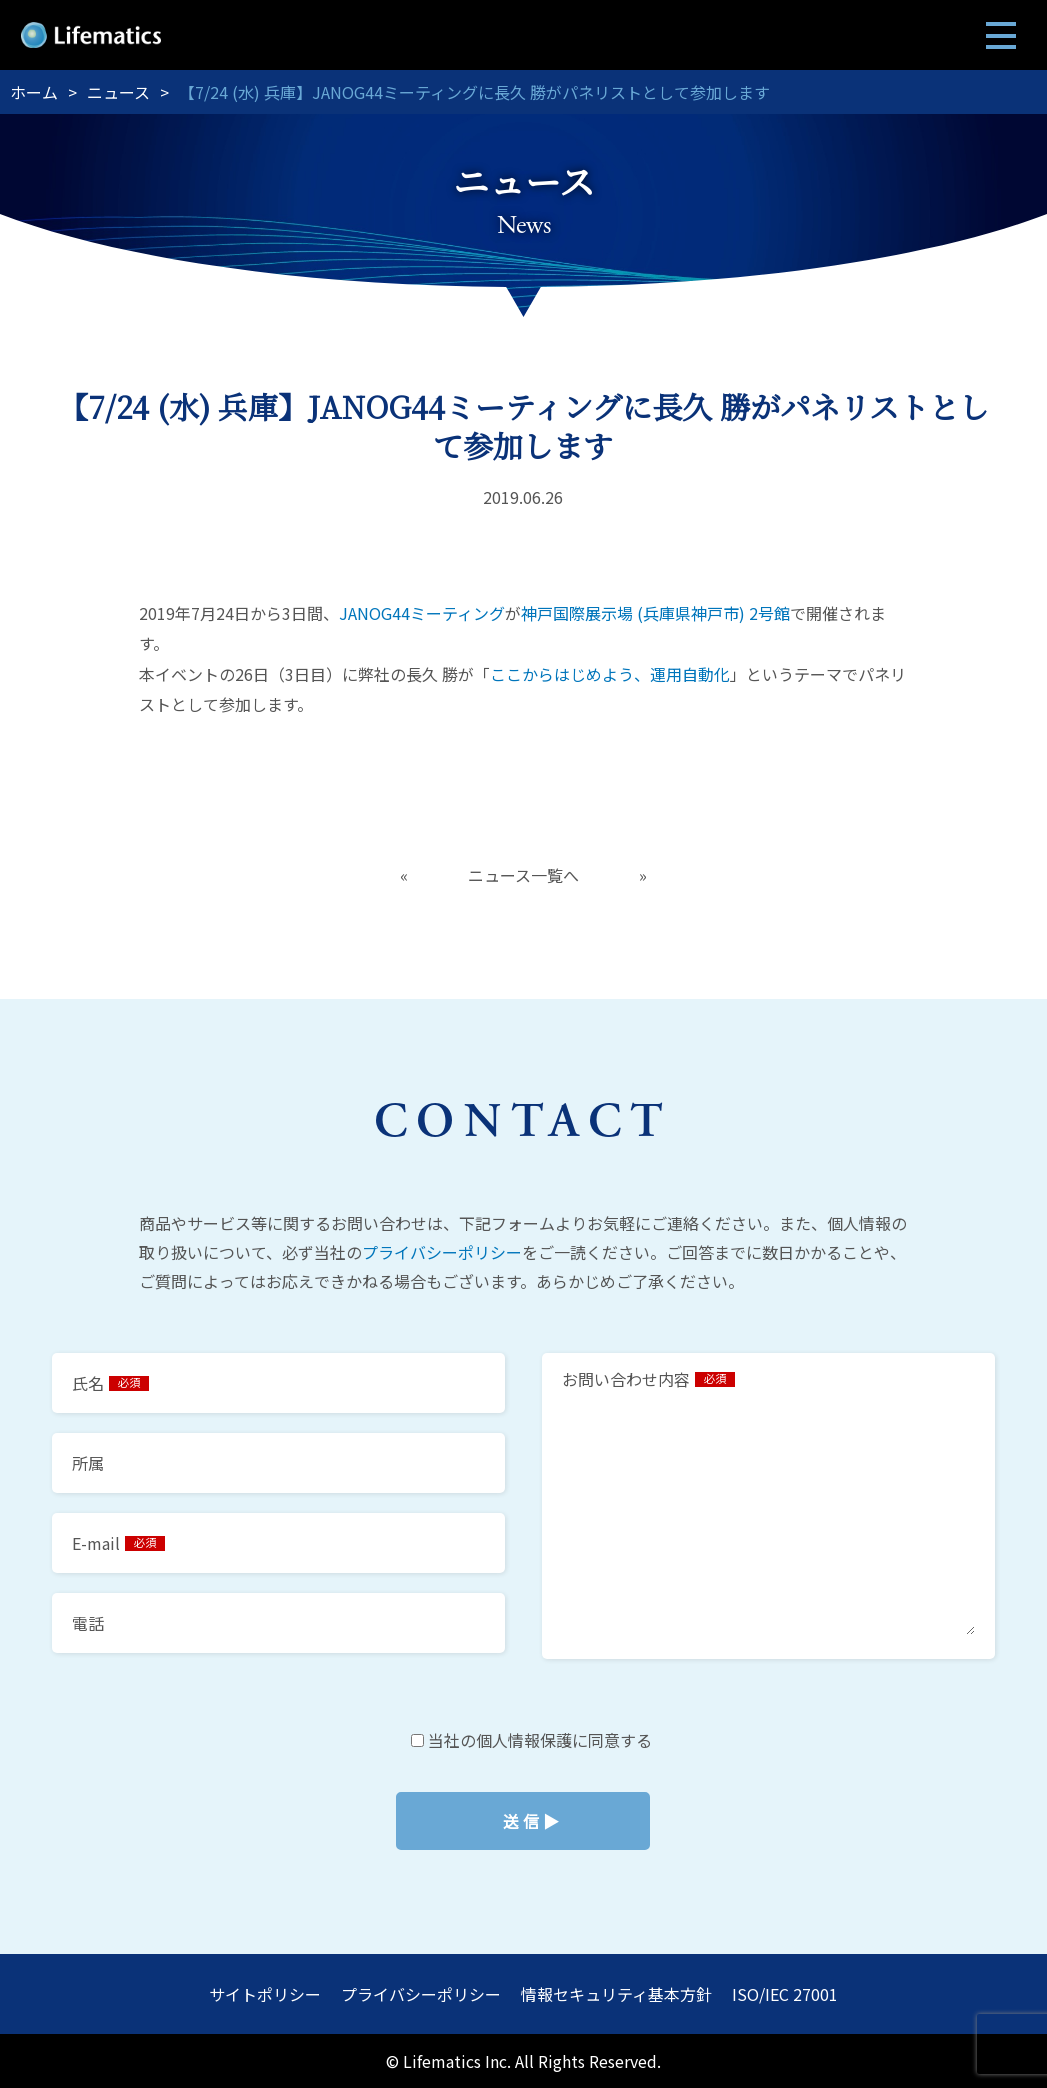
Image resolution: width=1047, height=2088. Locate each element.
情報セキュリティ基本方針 (616, 1994)
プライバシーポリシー (442, 1252)
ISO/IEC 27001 (785, 1994)
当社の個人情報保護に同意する (523, 1821)
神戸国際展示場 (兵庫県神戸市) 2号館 (655, 613)
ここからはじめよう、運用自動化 (610, 674)
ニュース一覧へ (523, 875)
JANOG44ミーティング (422, 613)
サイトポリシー (265, 1994)
